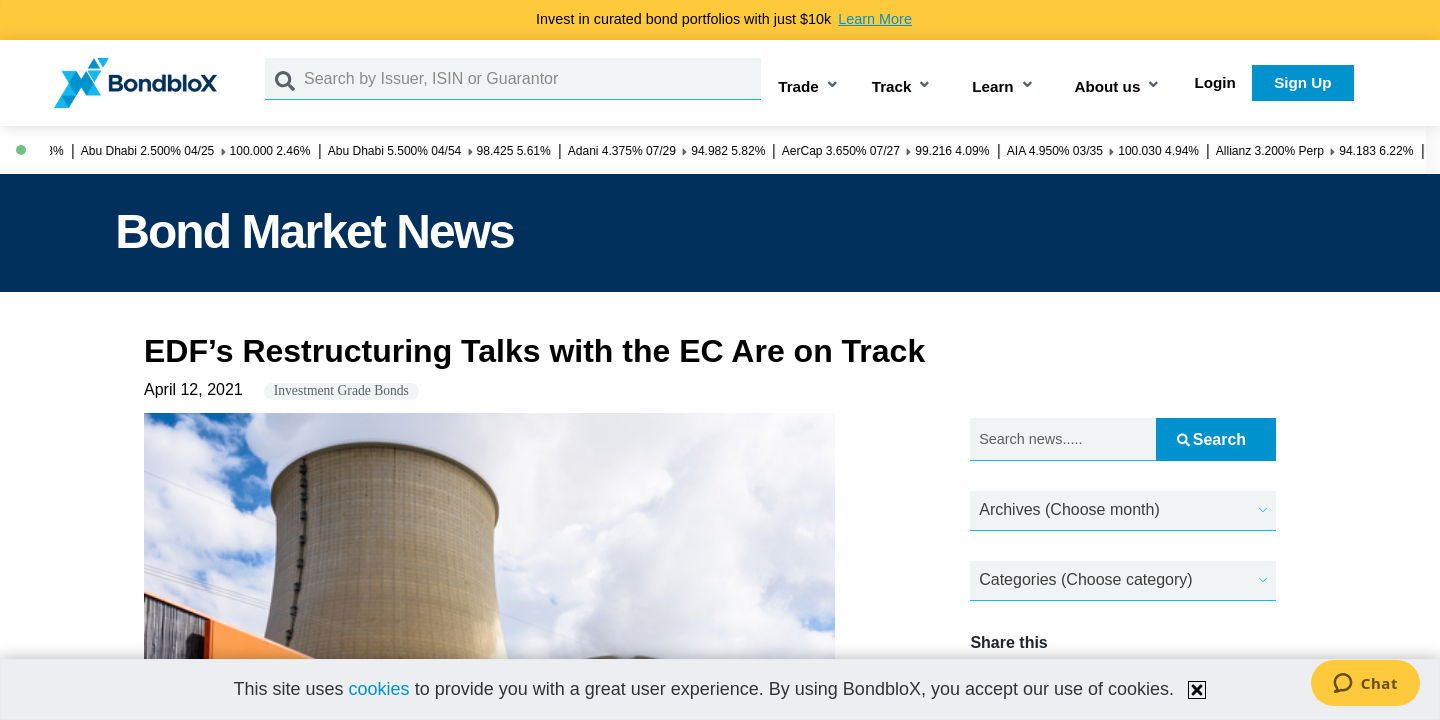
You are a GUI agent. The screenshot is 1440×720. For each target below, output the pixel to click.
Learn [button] (992, 86)
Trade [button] (798, 86)
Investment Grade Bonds (341, 390)
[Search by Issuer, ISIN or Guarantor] (532, 79)
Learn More (875, 19)
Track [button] (892, 86)
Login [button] (1215, 82)
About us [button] (1108, 86)
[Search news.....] (1063, 439)
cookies (379, 689)
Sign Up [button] (1302, 82)
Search (1211, 439)
